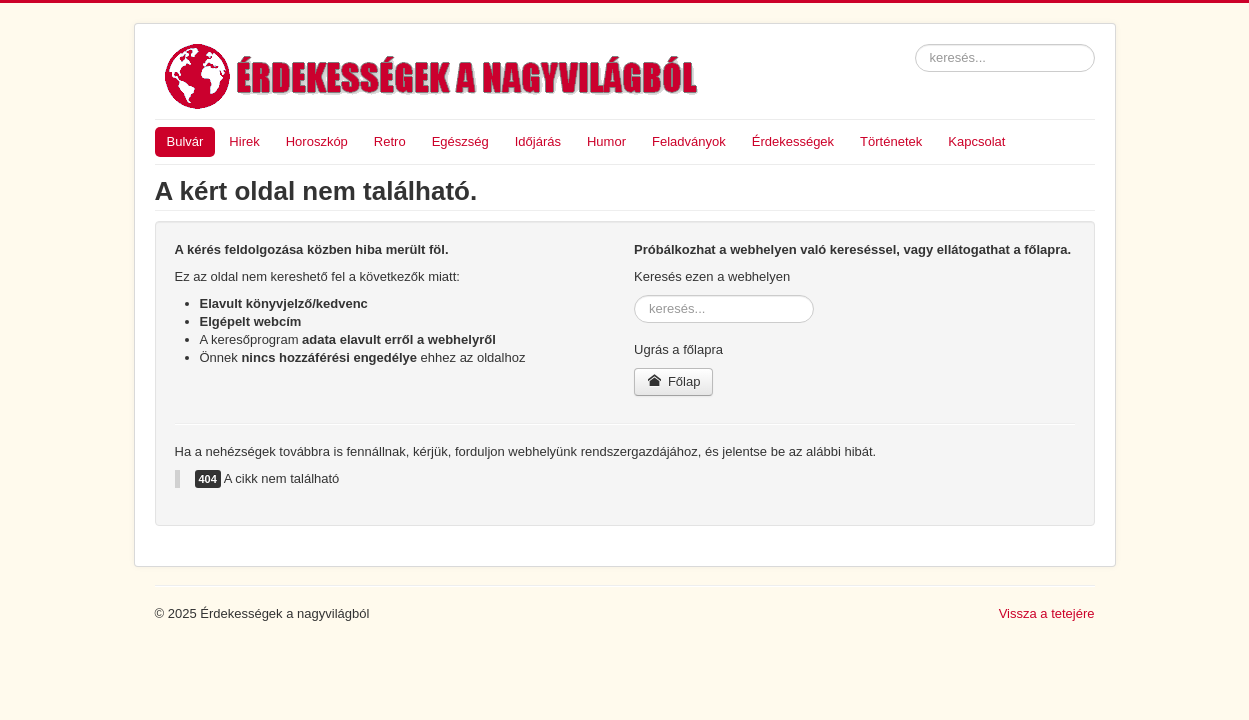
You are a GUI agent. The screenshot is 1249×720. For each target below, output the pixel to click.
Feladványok (689, 141)
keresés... (915, 44)
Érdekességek (793, 141)
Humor (606, 141)
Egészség (460, 141)
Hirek (244, 141)
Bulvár (185, 141)
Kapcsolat (976, 141)
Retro (390, 141)
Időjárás (538, 141)
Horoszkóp (317, 141)
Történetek (891, 141)
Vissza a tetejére (1047, 613)
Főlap (673, 381)
